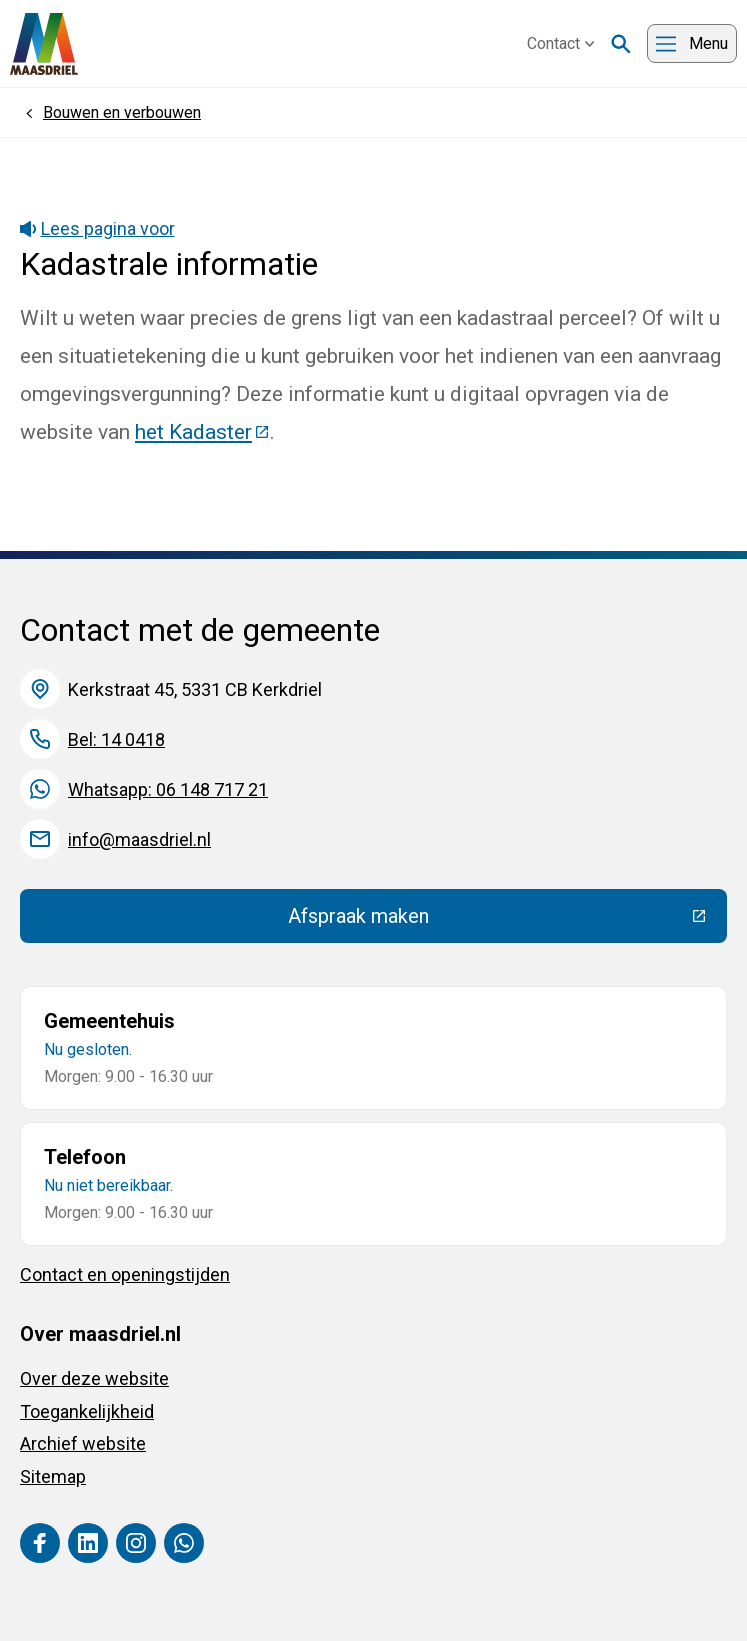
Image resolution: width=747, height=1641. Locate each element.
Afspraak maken (505, 921)
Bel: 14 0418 (116, 739)
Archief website (83, 1443)
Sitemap (53, 1476)
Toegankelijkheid (87, 1411)
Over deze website (94, 1378)
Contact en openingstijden (125, 1274)
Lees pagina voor (97, 228)
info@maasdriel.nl (139, 839)
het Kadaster (202, 432)
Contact (561, 43)
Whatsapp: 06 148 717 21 (168, 789)
